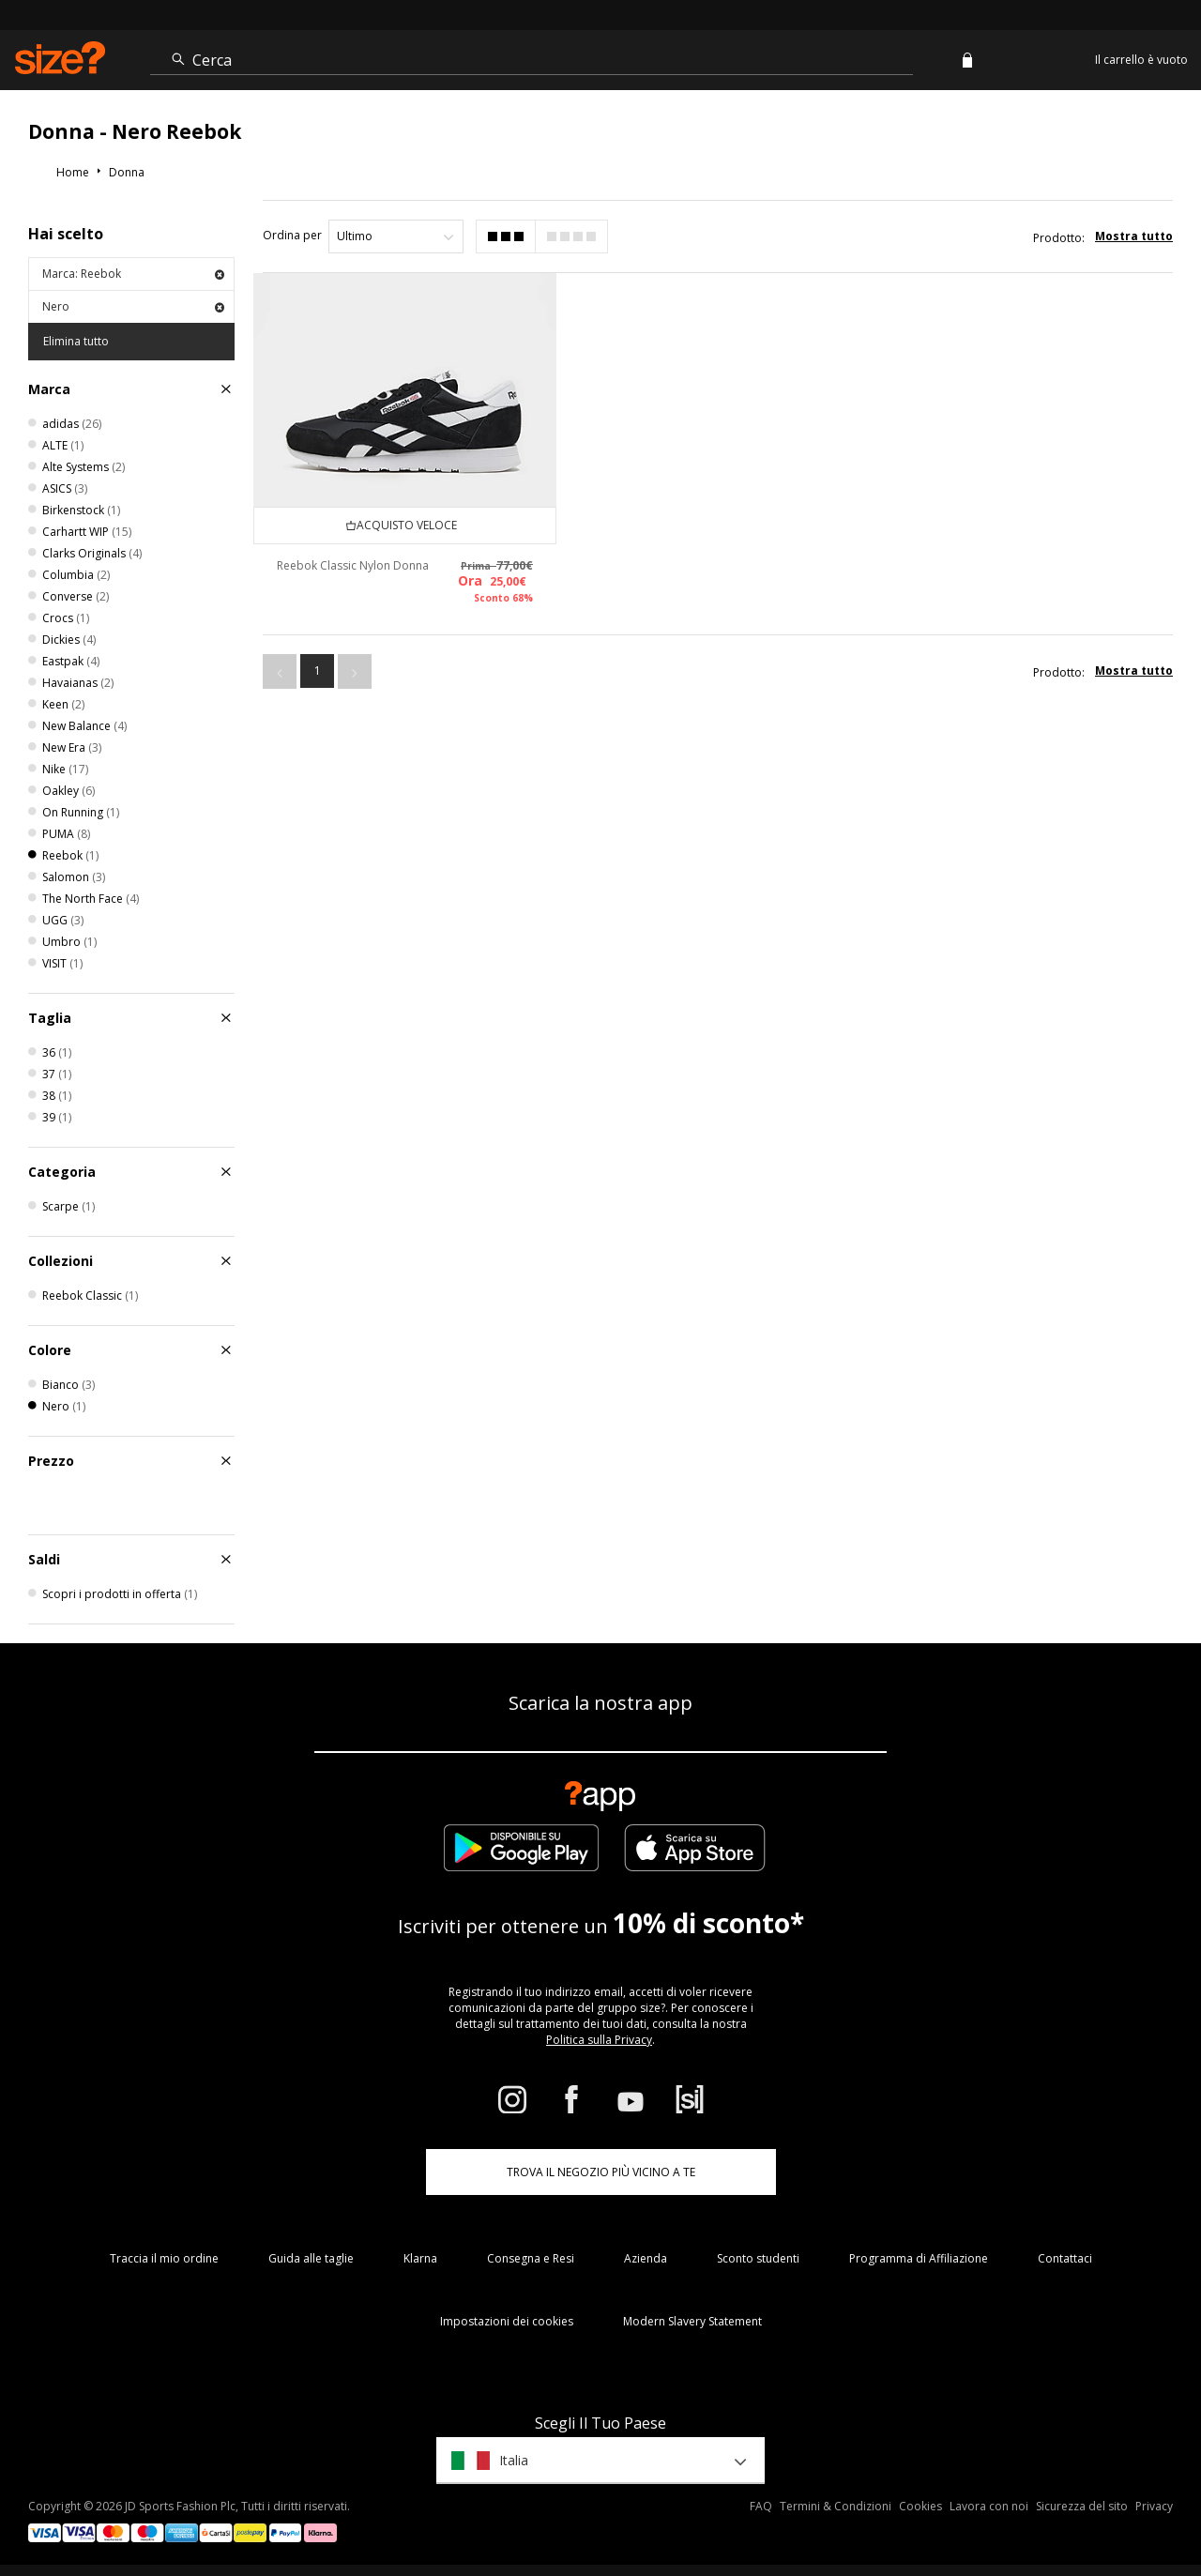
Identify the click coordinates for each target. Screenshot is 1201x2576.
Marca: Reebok (133, 274)
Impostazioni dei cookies (506, 2321)
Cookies (920, 2506)
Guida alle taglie (311, 2258)
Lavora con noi (989, 2506)
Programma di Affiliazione (918, 2258)
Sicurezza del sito (1082, 2506)
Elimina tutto (76, 341)
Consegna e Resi (530, 2258)
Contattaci (1065, 2258)
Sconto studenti (758, 2258)
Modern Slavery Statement (692, 2321)
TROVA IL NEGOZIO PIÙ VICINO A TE (601, 2172)
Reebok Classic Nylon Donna (353, 565)
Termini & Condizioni (835, 2506)
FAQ (761, 2506)
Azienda (645, 2258)
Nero (133, 306)
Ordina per (292, 235)
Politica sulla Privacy (599, 2040)
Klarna (420, 2258)
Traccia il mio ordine (164, 2258)
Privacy (1154, 2506)
